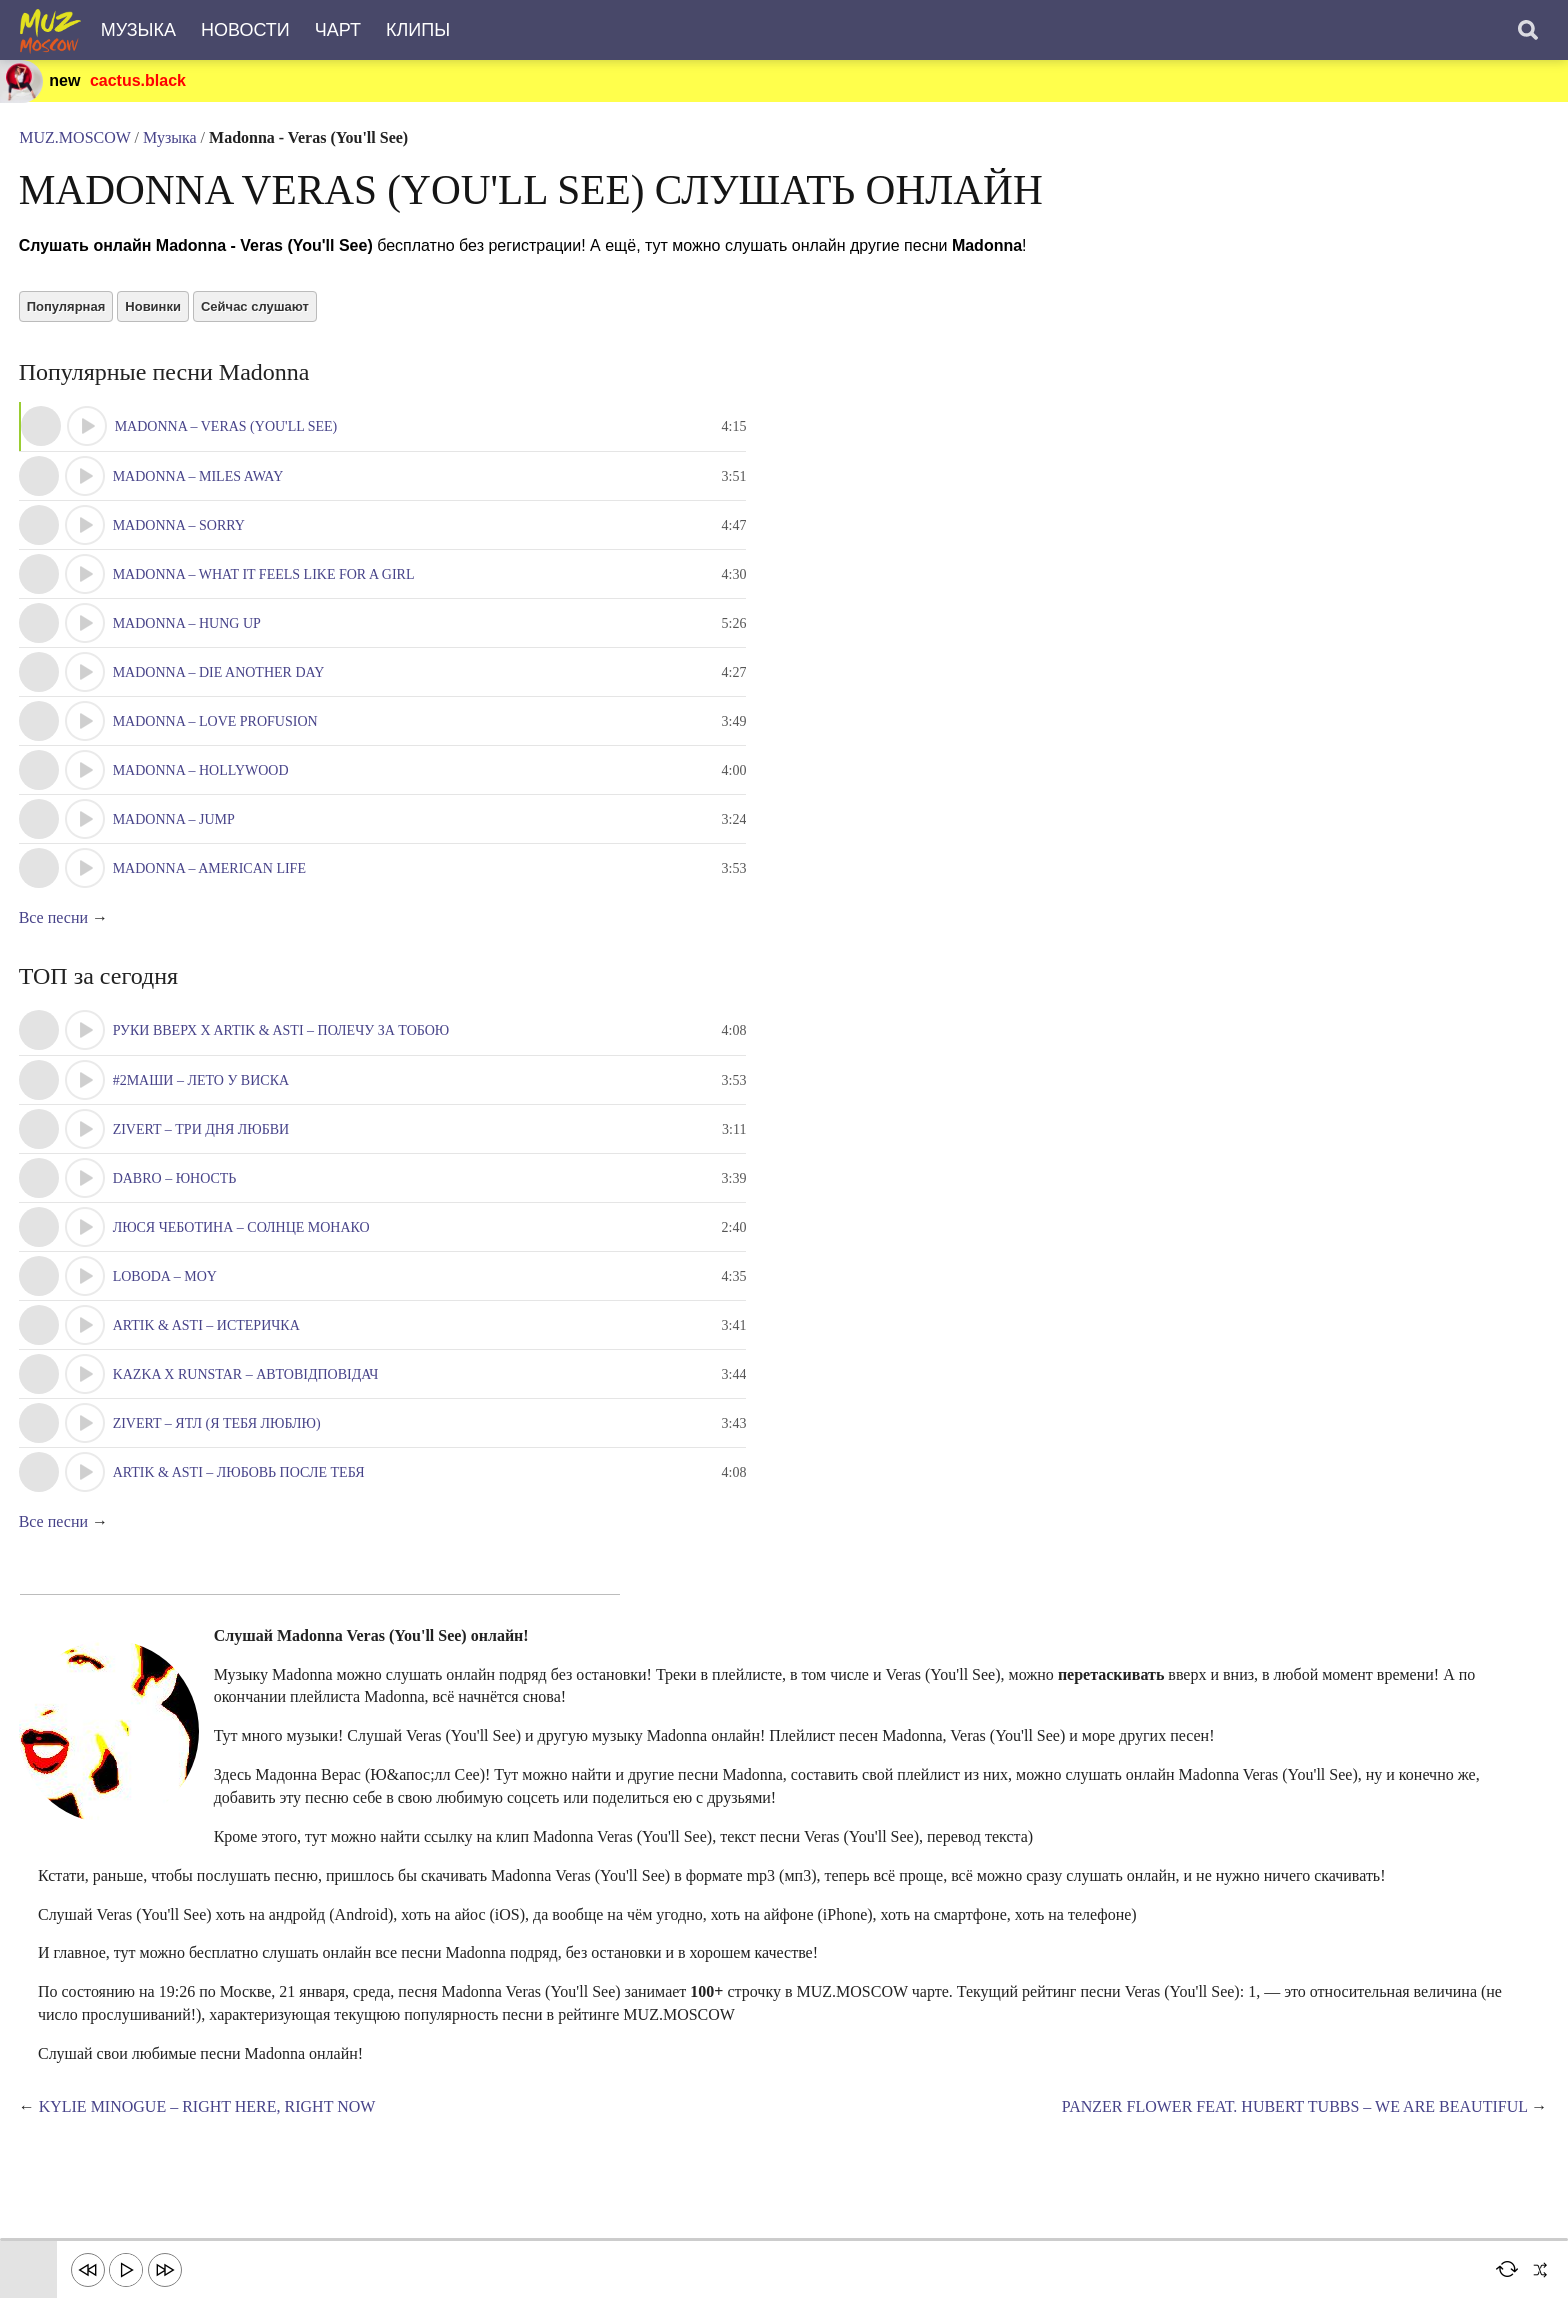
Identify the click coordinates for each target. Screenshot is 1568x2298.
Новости (245, 30)
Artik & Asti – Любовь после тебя (240, 1483)
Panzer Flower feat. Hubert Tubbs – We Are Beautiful (1293, 2118)
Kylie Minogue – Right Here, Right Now (208, 2118)
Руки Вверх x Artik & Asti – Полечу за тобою (282, 1041)
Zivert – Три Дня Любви (202, 1140)
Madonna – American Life (210, 877)
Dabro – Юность (176, 1189)
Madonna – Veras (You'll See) (227, 435)
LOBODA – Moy (166, 1287)
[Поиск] (1528, 30)
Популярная (67, 314)
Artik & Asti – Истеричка (207, 1336)
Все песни (54, 927)
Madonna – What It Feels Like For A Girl (265, 583)
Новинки (155, 314)
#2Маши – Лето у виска (202, 1091)
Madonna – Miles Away (199, 485)
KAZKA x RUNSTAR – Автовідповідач (247, 1385)
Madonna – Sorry (180, 534)
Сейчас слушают (256, 314)
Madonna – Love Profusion (216, 730)
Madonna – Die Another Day (220, 681)
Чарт (338, 30)
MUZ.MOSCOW (75, 139)
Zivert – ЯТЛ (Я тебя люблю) (218, 1434)
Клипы (418, 30)
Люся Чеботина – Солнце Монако (242, 1238)
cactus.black (139, 80)
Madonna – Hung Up (188, 632)
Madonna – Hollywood (202, 779)
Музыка (138, 30)
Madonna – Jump (175, 828)
